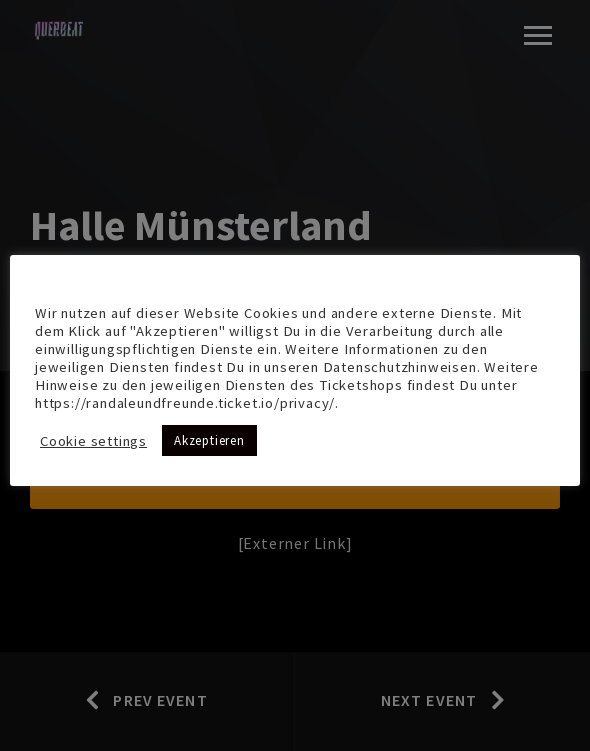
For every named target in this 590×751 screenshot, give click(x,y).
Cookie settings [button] (93, 441)
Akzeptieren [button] (209, 440)
